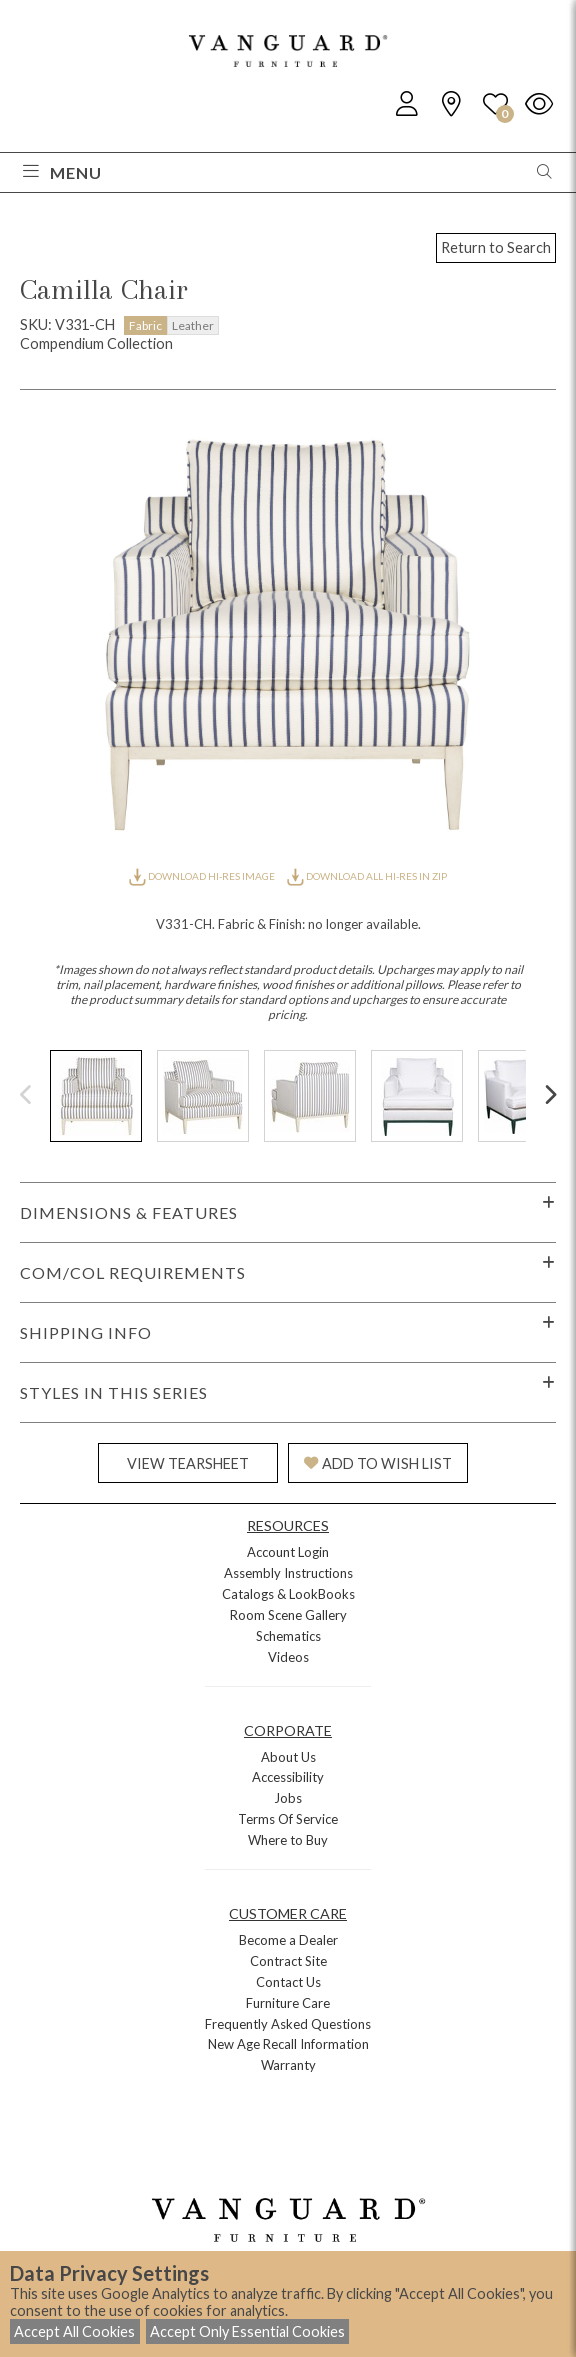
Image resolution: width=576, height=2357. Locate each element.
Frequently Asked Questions (288, 2024)
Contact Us (288, 1982)
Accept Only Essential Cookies (247, 2331)
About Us (288, 1757)
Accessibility (288, 1777)
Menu (62, 172)
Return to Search (496, 247)
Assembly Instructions (288, 1573)
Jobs (288, 1798)
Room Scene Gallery (288, 1615)
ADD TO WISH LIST (378, 1463)
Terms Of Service (288, 1819)
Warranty (288, 2065)
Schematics (288, 1636)
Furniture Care (288, 2003)
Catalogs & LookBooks (288, 1594)
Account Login (288, 1552)
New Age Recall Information (288, 2044)
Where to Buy (288, 1840)
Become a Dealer (288, 1940)
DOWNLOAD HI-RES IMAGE (203, 876)
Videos (288, 1657)
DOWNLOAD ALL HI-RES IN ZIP (367, 876)
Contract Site (288, 1961)
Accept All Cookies (74, 2331)
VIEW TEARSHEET (188, 1463)
